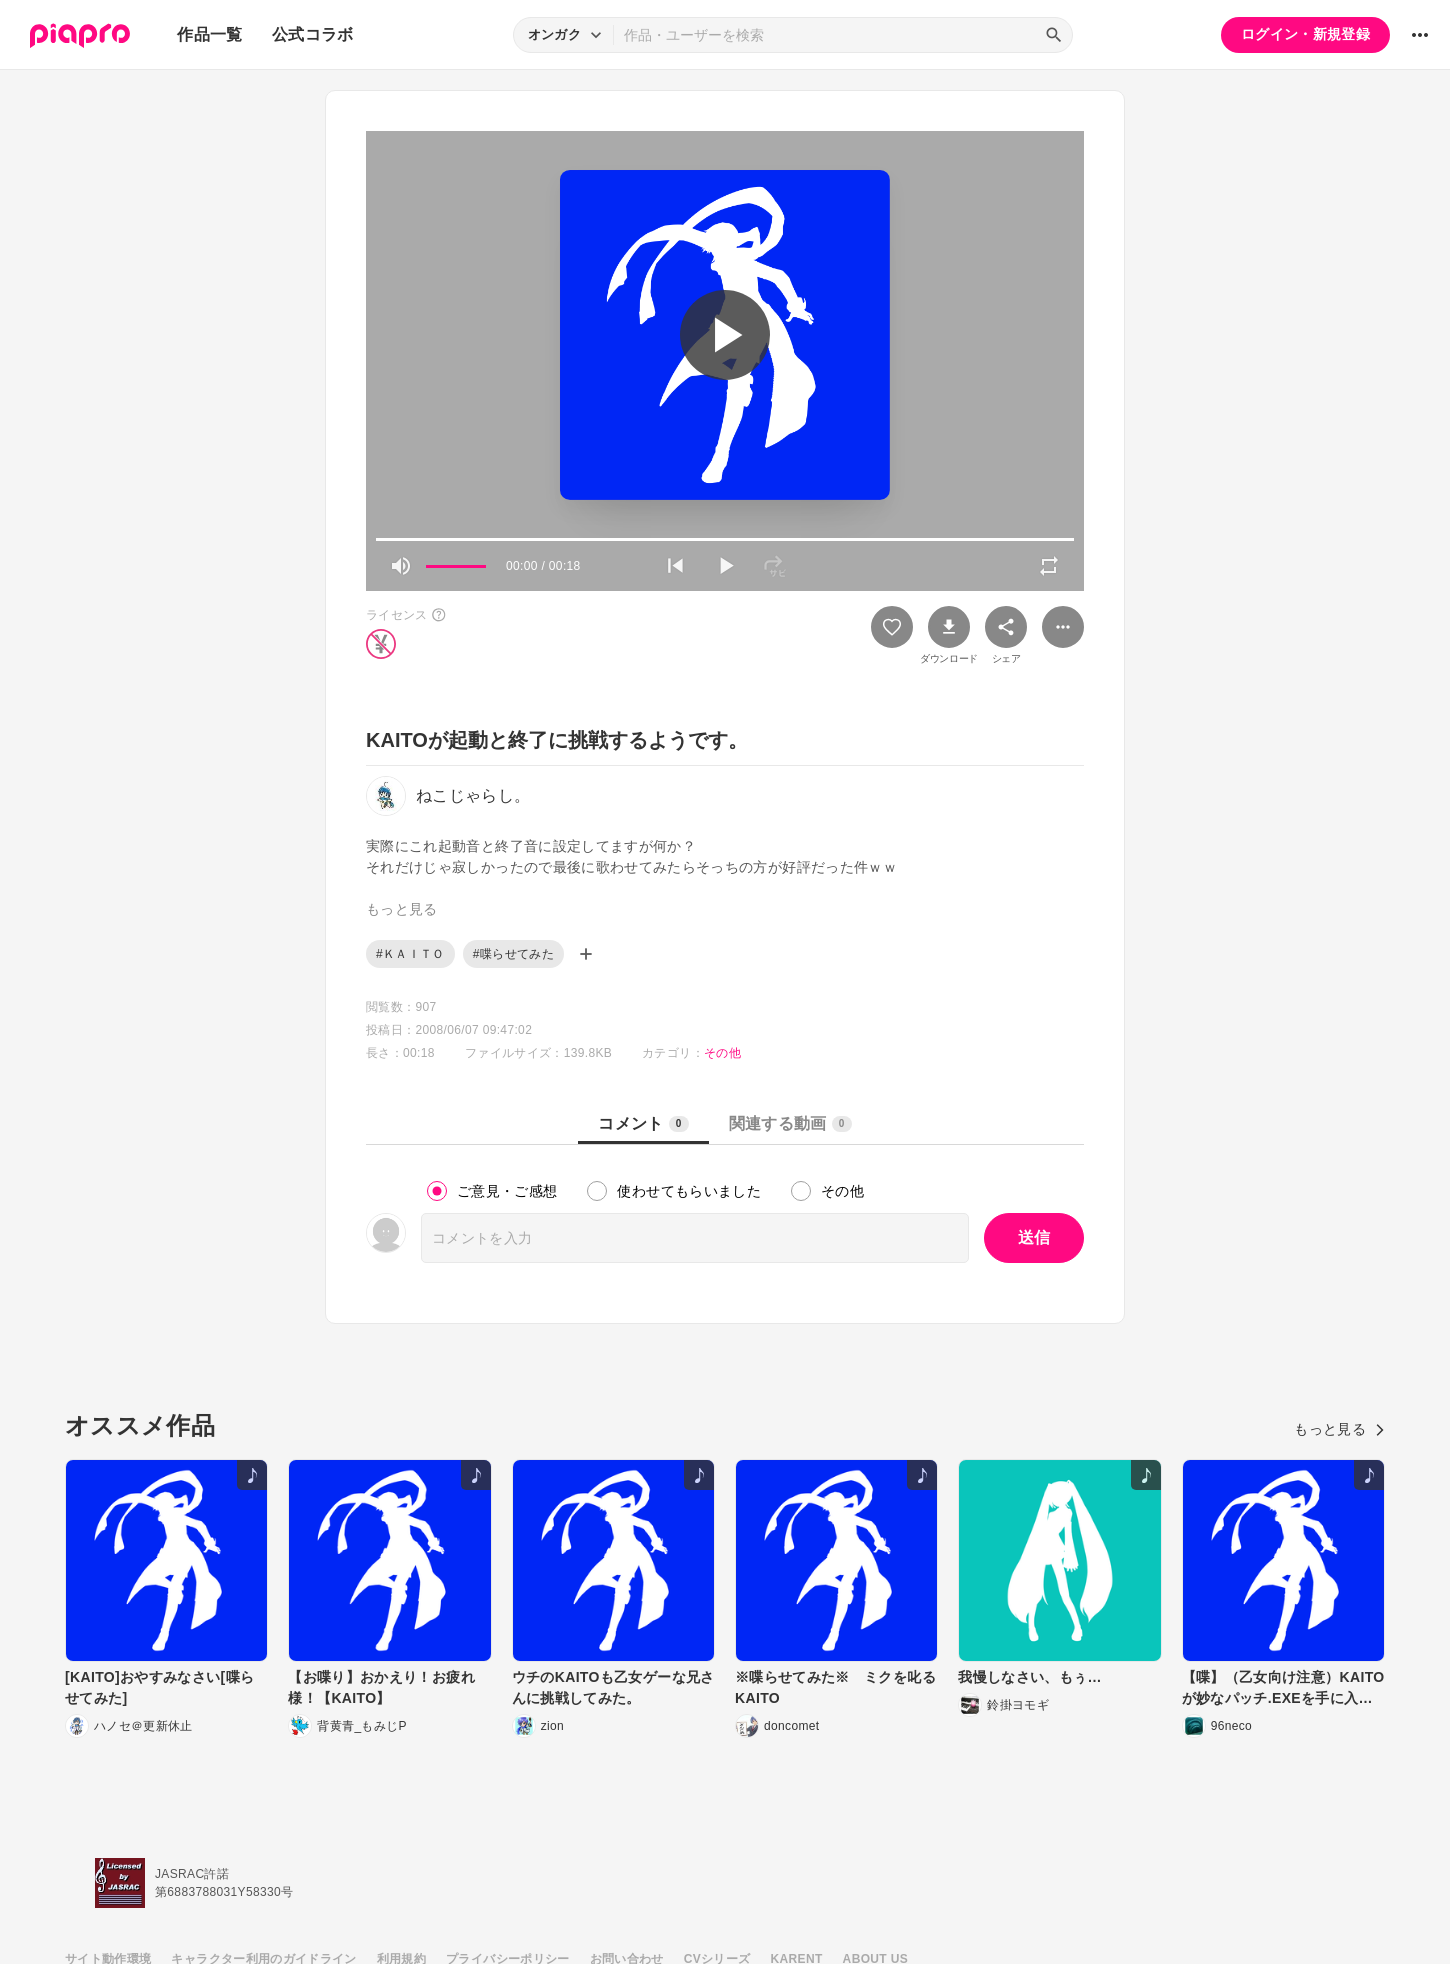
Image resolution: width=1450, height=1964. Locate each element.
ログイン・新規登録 (1305, 34)
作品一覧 (209, 34)
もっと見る (1339, 1429)
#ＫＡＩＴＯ (410, 954)
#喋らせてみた (513, 954)
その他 (722, 1053)
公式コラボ (313, 34)
